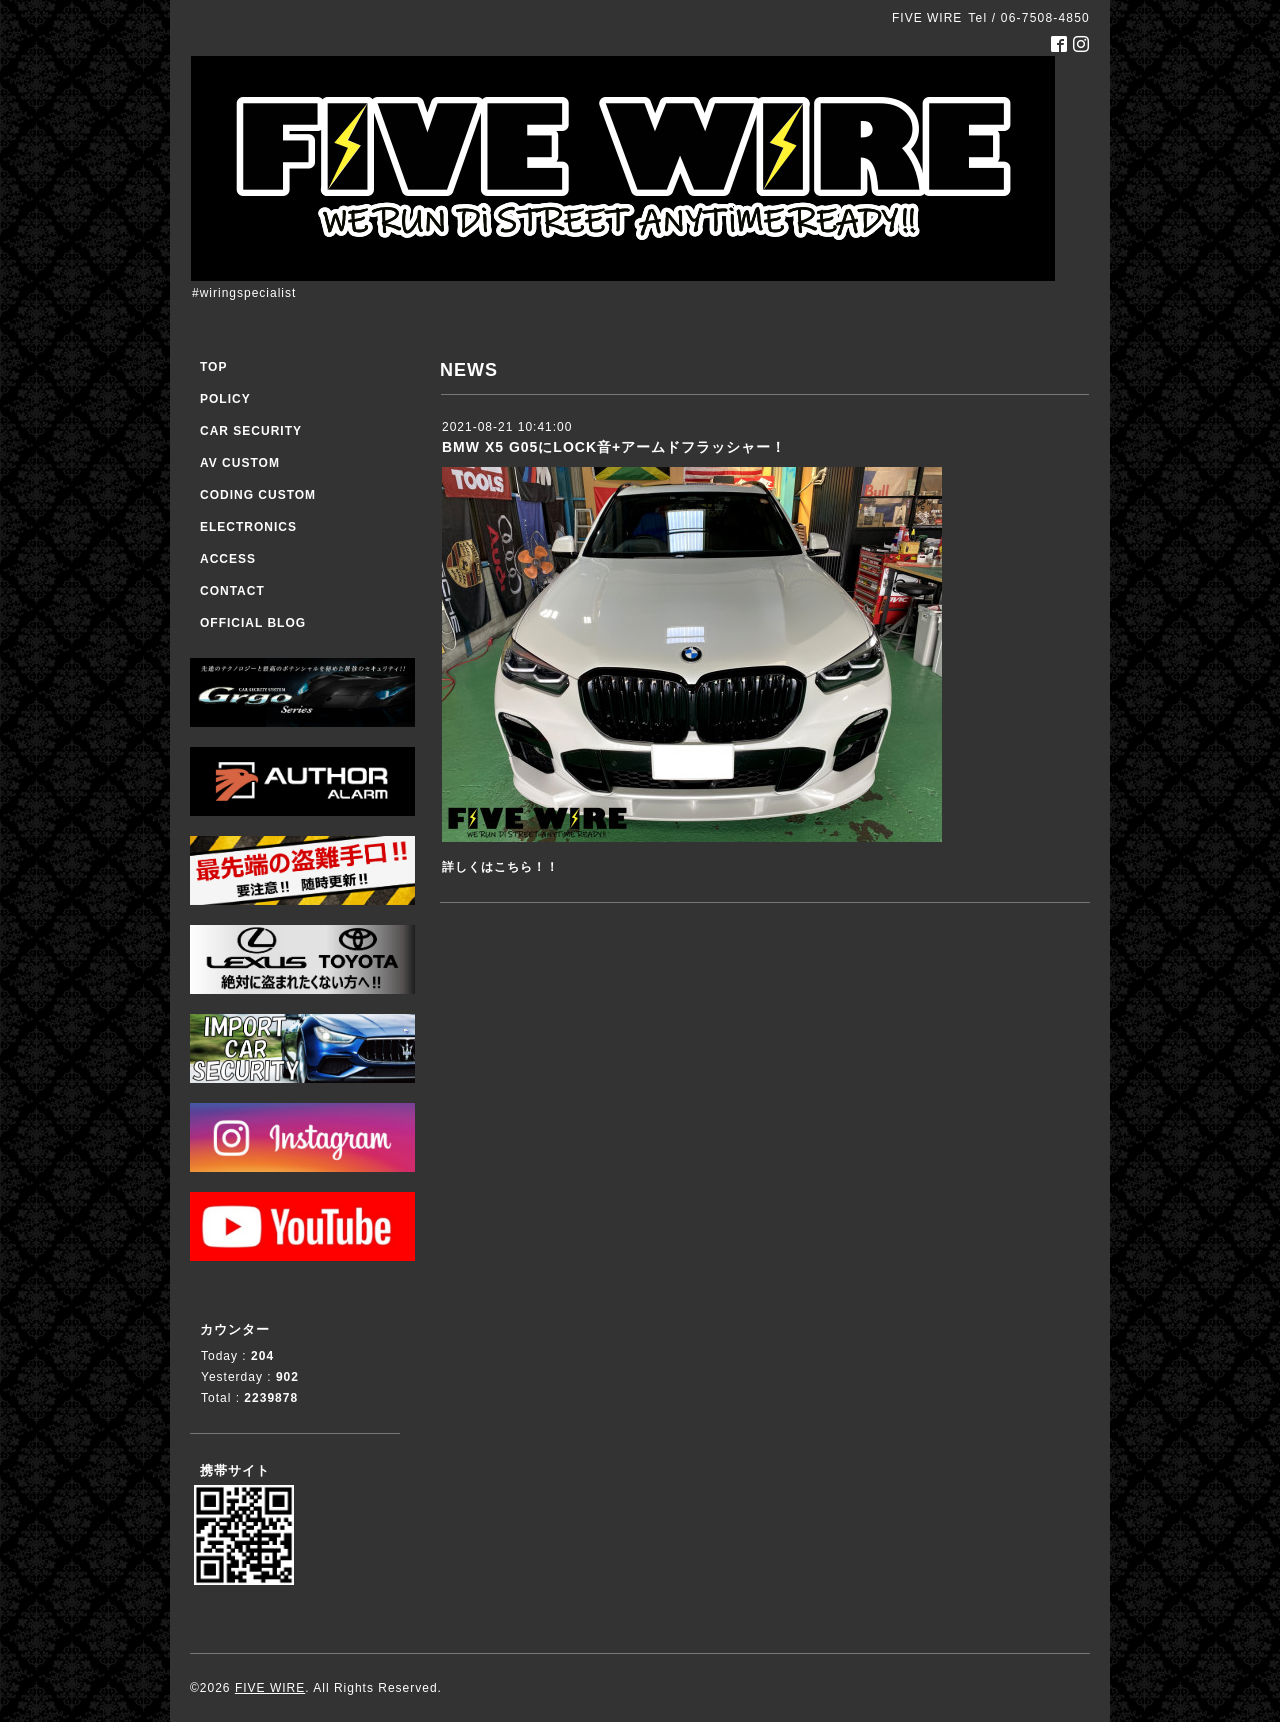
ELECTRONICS (248, 527)
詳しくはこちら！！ (500, 867)
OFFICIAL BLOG (253, 623)
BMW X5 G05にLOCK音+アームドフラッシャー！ (614, 447)
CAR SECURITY (251, 431)
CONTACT (232, 591)
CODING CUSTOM (258, 495)
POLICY (225, 399)
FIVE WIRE (270, 1688)
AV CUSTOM (240, 463)
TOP (213, 367)
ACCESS (228, 559)
